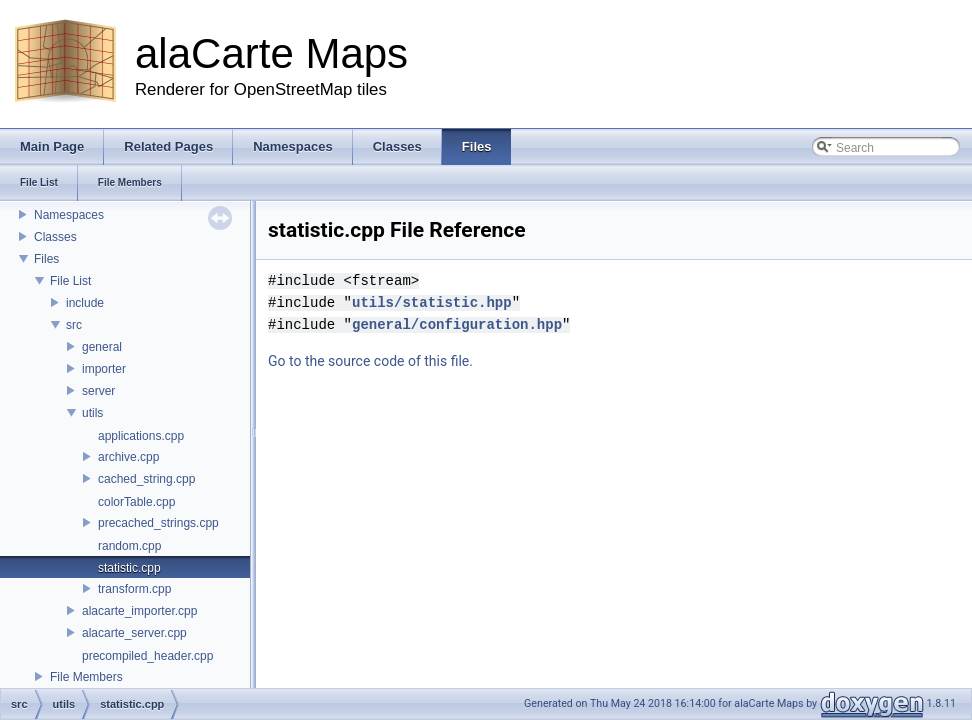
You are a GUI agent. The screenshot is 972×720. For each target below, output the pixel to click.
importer (104, 369)
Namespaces (69, 215)
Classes (55, 237)
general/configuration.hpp (457, 324)
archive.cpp (128, 457)
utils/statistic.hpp (432, 302)
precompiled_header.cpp (147, 656)
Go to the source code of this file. (370, 361)
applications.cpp (141, 436)
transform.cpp (134, 589)
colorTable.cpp (136, 502)
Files (46, 259)
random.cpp (129, 546)
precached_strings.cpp (158, 523)
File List (70, 281)
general (102, 347)
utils (92, 413)
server (98, 391)
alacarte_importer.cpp (139, 611)
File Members (86, 677)
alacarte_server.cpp (134, 633)
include (85, 303)
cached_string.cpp (146, 479)
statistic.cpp (129, 568)
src (74, 325)
